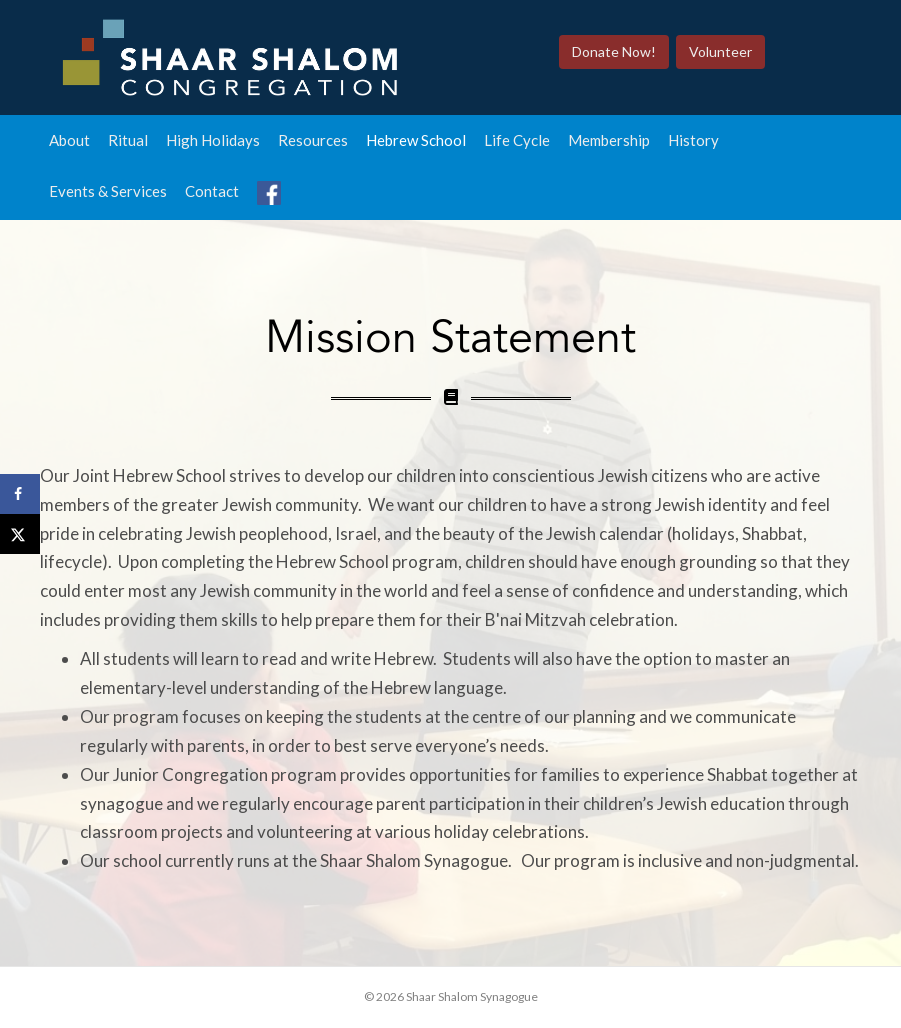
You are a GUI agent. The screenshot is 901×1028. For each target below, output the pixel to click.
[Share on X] (20, 534)
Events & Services (108, 191)
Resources (313, 140)
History (693, 140)
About (69, 140)
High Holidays (213, 140)
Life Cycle (517, 140)
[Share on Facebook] (20, 494)
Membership (609, 140)
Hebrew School (416, 140)
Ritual (128, 140)
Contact (212, 191)
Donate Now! (614, 51)
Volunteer (720, 51)
